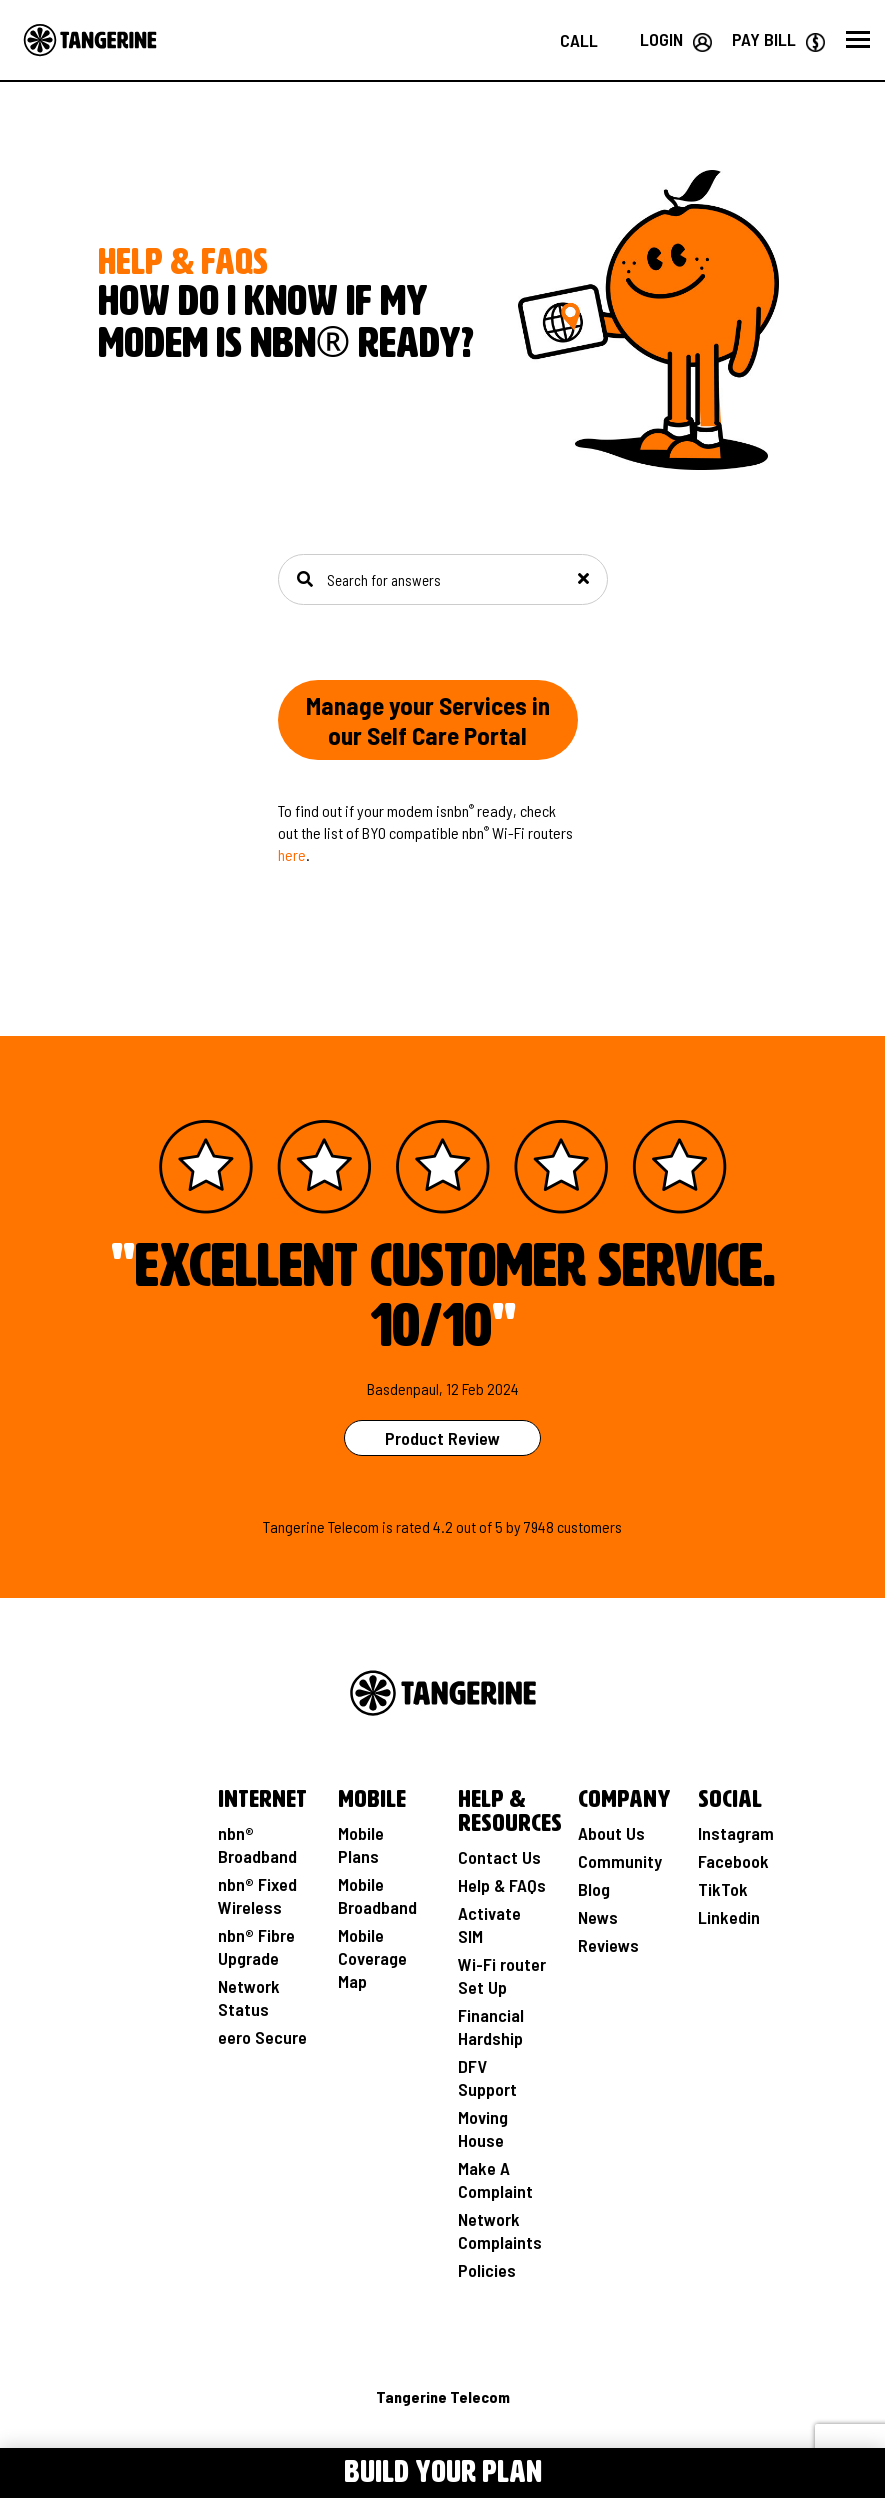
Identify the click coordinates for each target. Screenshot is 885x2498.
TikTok (723, 1889)
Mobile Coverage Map (372, 1958)
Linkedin (729, 1917)
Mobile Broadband (377, 1895)
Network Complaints (500, 2230)
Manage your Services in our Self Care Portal (428, 720)
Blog (594, 1889)
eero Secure (262, 2037)
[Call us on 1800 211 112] (579, 40)
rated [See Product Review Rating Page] (413, 1526)
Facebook (733, 1861)
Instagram (736, 1833)
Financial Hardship (491, 2026)
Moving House (483, 2128)
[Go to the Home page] (90, 40)
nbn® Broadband (257, 1844)
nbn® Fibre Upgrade (256, 1946)
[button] (858, 40)
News (598, 1917)
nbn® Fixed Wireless (257, 1895)
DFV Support (487, 2077)
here (292, 854)
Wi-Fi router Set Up (502, 1975)
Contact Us (499, 1857)
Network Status (249, 1997)
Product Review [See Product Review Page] (442, 1438)
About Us (611, 1833)
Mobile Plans (361, 1844)
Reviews (608, 1945)
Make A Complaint (495, 2179)
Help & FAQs (502, 1885)
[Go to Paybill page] (778, 39)
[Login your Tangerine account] (676, 39)
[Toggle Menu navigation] (90, 2469)
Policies (487, 2270)
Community (620, 1861)
